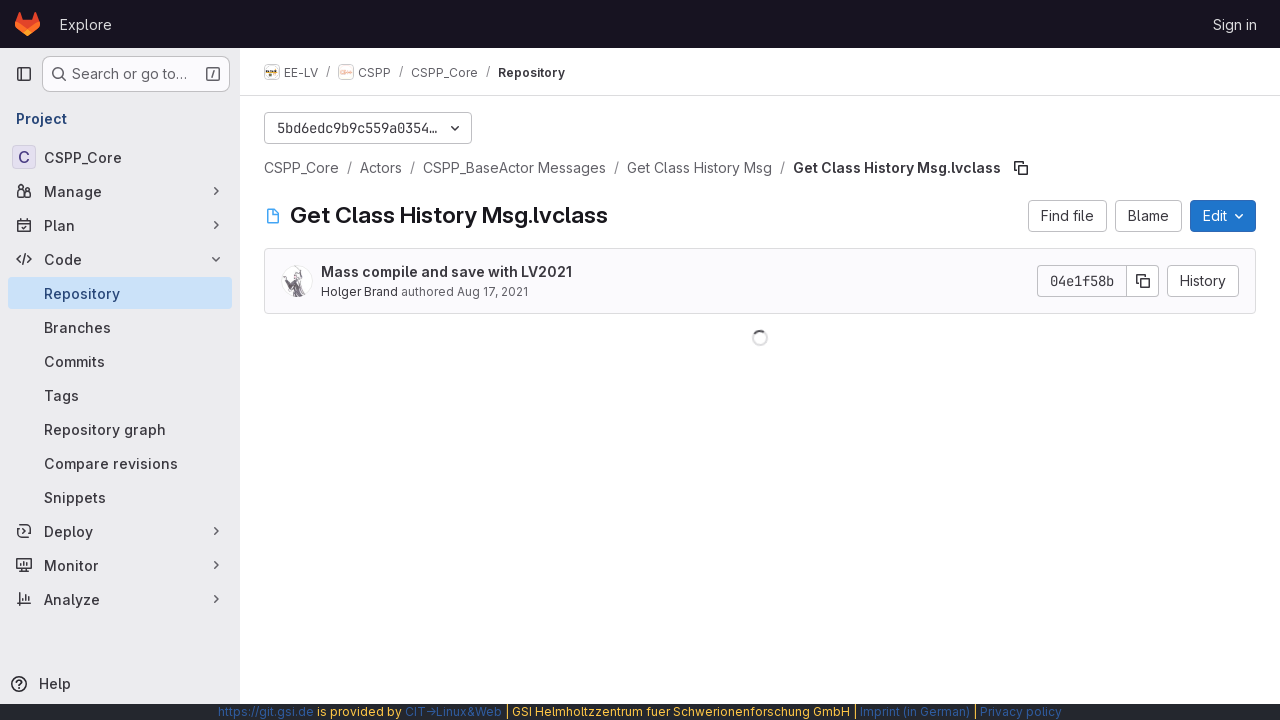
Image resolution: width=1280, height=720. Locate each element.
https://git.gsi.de (266, 711)
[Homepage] (27, 24)
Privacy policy (1021, 711)
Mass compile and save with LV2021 (446, 271)
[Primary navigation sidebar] (24, 74)
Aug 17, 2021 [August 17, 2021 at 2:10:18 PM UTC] (492, 291)
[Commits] (120, 361)
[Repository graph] (120, 429)
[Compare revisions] (120, 463)
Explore (86, 24)
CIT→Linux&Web (453, 711)
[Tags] (120, 395)
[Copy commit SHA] (1143, 281)
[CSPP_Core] (120, 157)
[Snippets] (120, 497)
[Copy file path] (1021, 168)
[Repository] (120, 293)
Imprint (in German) (915, 711)
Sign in (1235, 24)
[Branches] (120, 327)
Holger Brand (359, 291)
